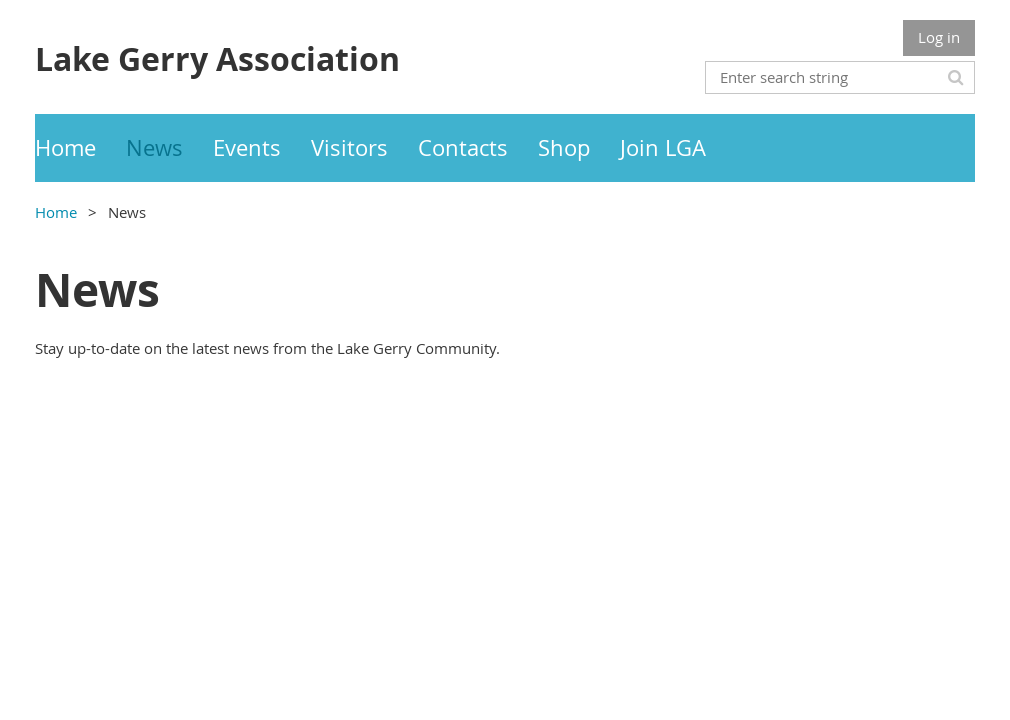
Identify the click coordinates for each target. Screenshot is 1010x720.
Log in (939, 37)
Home (56, 212)
